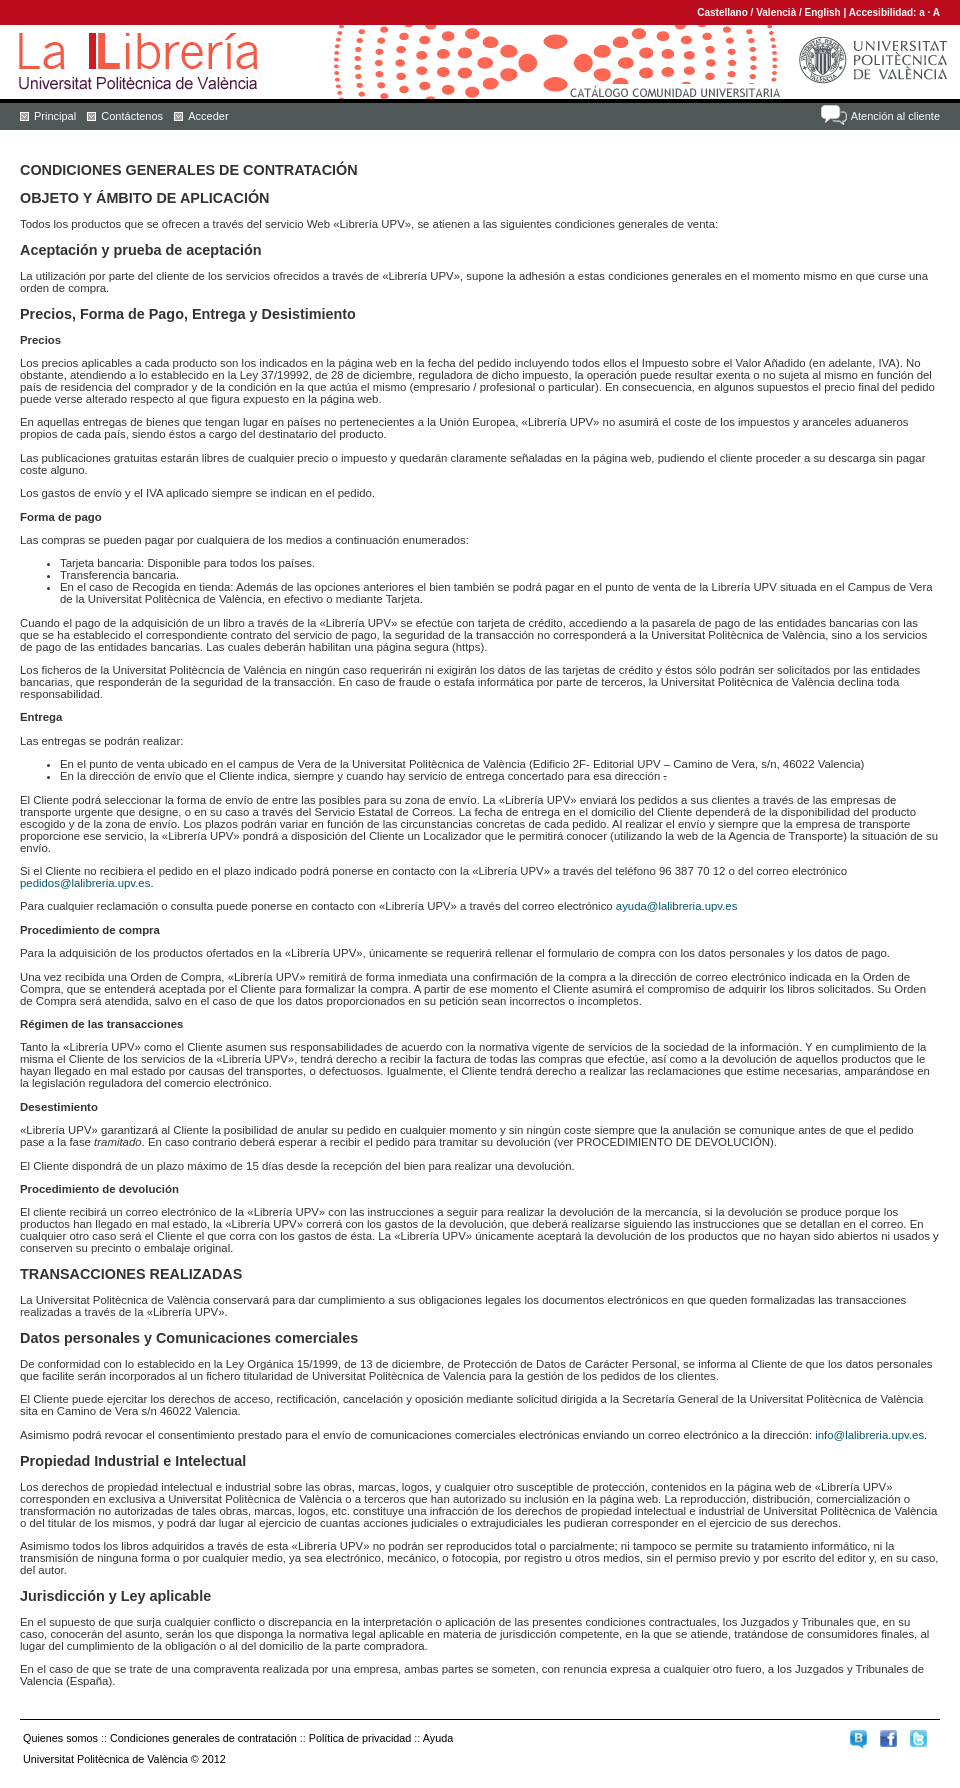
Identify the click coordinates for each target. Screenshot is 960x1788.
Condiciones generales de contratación (203, 1738)
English (823, 12)
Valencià (776, 12)
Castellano (722, 12)
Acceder (208, 116)
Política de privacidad (360, 1738)
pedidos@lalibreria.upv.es (85, 883)
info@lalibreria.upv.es (869, 1435)
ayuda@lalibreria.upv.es (677, 906)
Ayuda (438, 1738)
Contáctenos (132, 116)
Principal (55, 116)
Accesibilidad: (884, 12)
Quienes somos (60, 1738)
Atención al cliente (895, 116)
